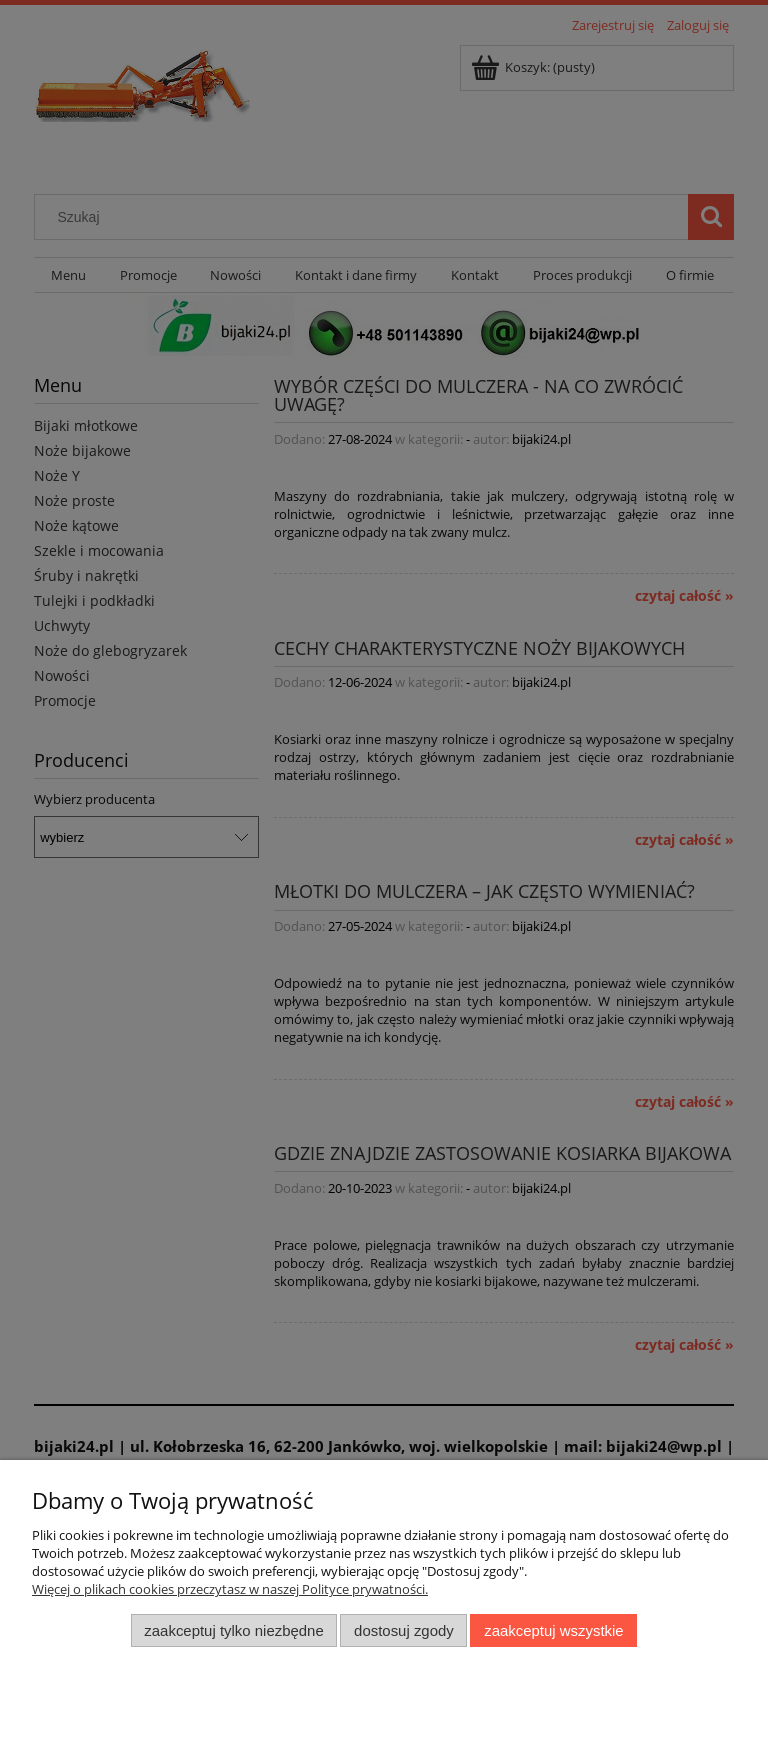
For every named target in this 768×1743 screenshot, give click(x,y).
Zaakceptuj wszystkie (553, 1630)
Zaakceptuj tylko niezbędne (233, 1630)
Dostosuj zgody (404, 1630)
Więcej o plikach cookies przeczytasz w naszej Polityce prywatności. (230, 1589)
